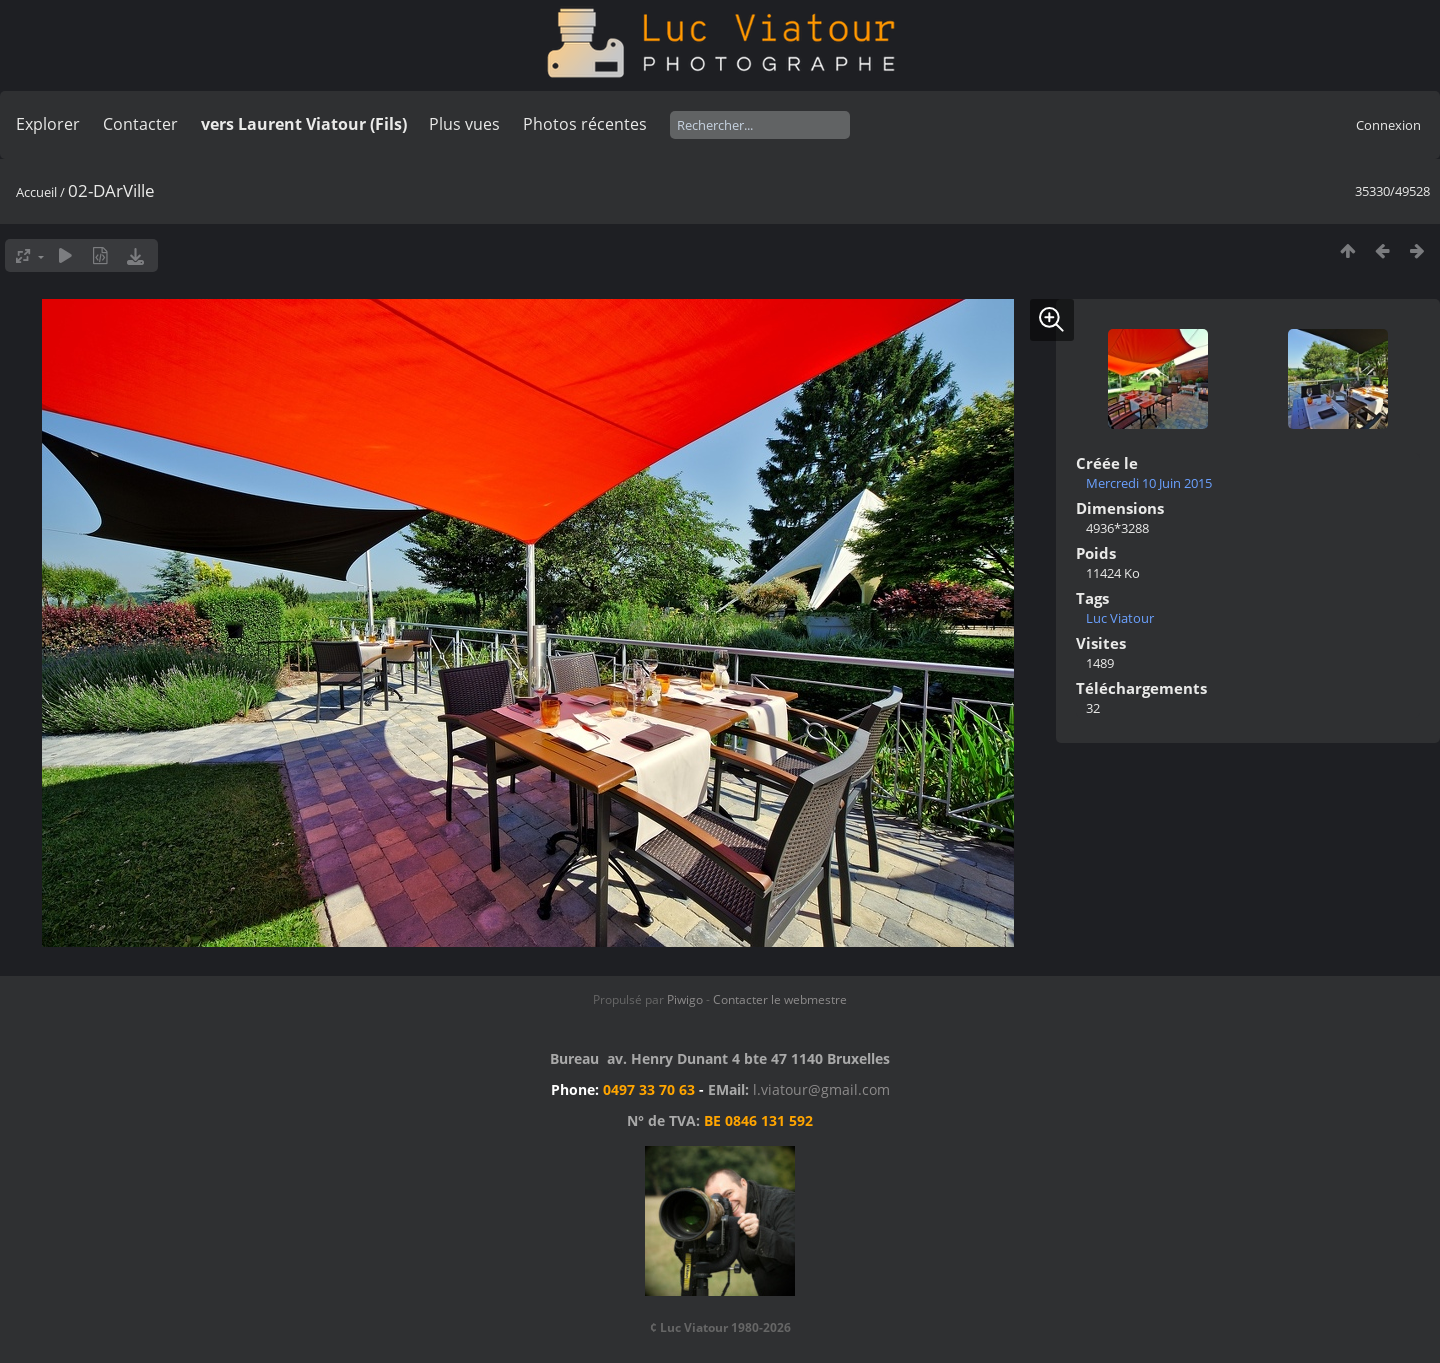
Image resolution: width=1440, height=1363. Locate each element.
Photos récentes (585, 124)
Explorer (48, 124)
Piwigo (685, 999)
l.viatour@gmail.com (821, 1089)
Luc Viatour (1120, 618)
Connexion (1388, 125)
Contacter (140, 124)
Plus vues (464, 124)
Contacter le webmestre (780, 999)
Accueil (36, 192)
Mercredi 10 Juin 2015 (1149, 483)
